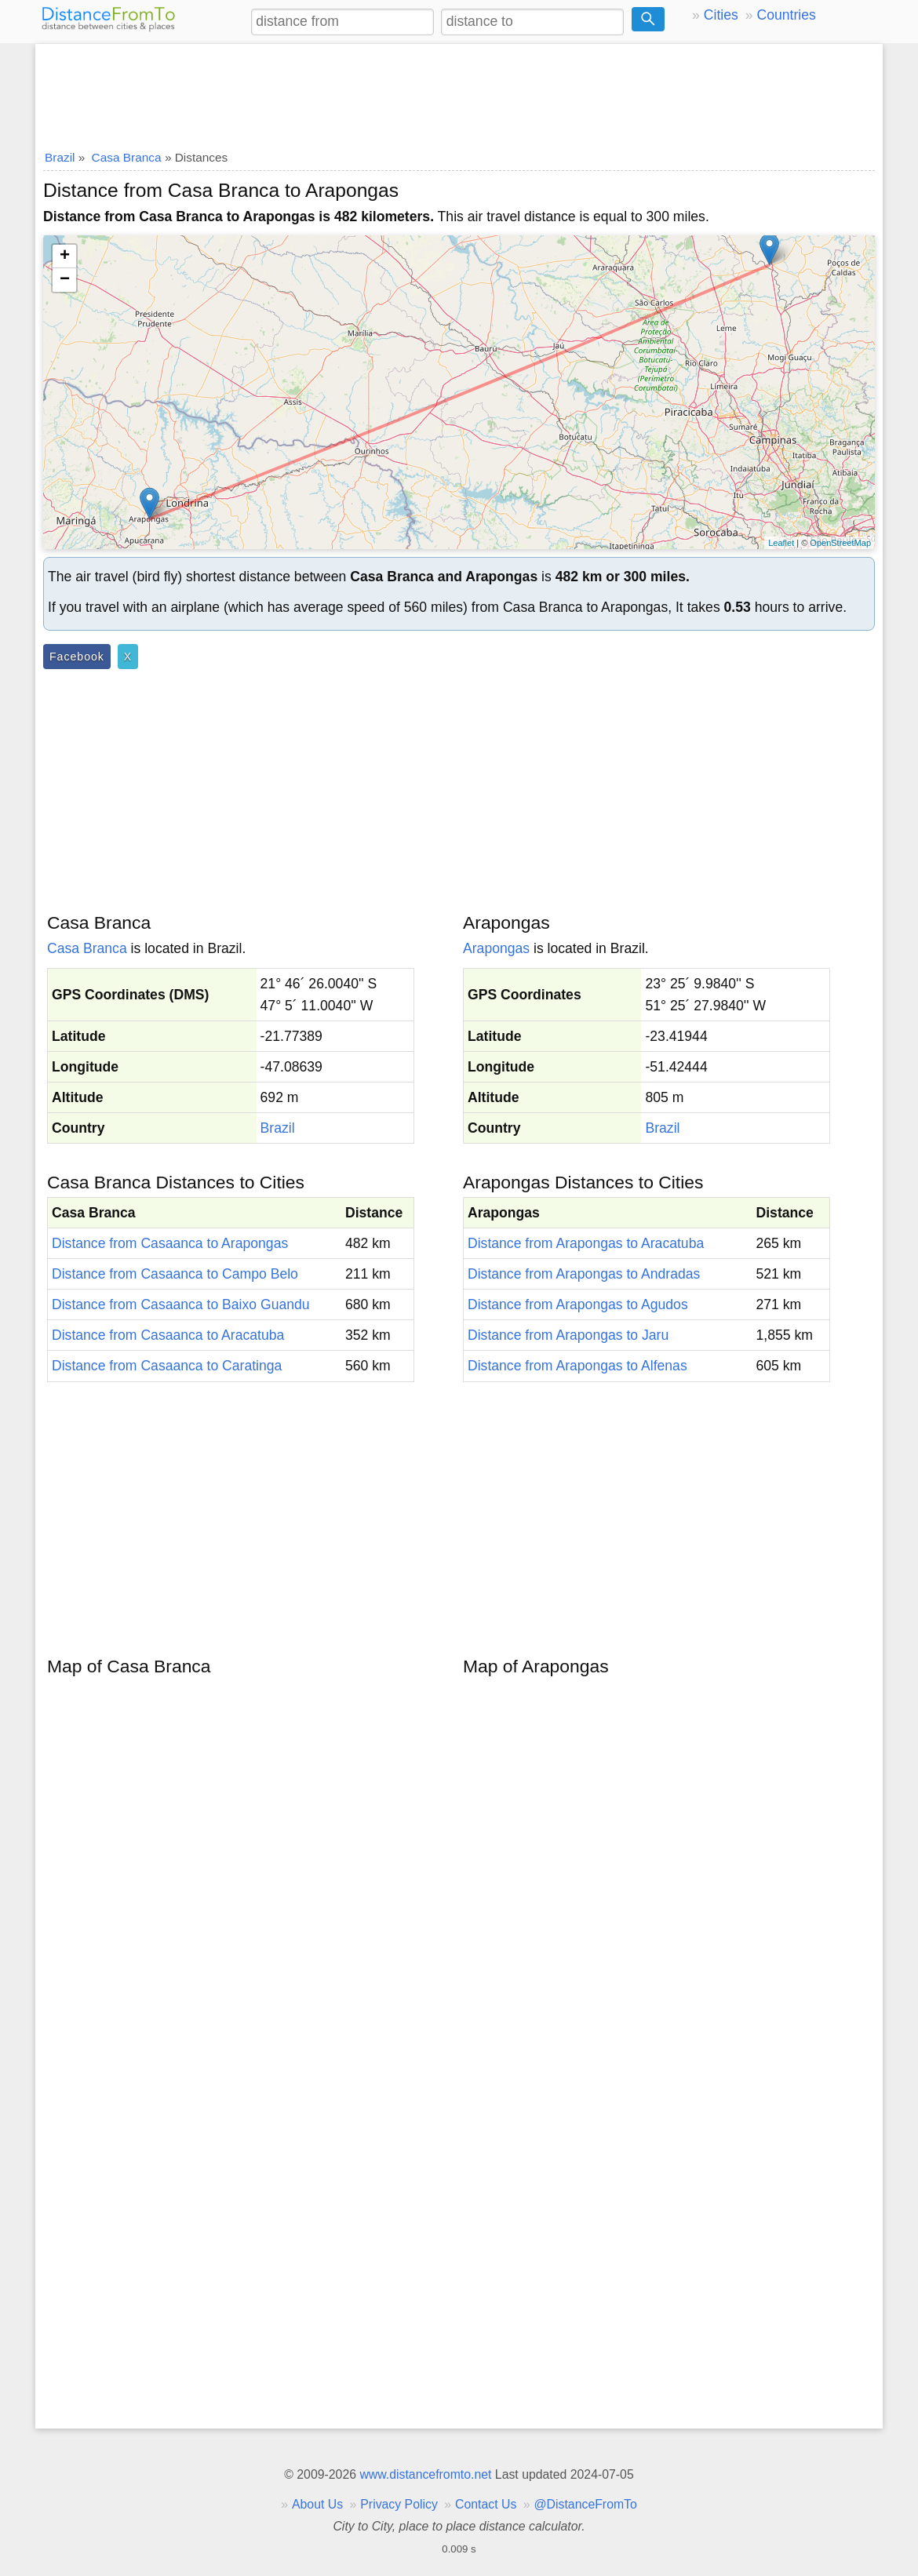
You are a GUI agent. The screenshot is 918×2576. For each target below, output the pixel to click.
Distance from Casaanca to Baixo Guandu (181, 1304)
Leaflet (781, 543)
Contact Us (485, 2504)
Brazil (277, 1128)
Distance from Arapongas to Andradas (584, 1274)
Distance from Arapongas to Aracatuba (586, 1243)
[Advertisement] (459, 92)
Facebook (76, 656)
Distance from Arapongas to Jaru (568, 1335)
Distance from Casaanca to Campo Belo (175, 1274)
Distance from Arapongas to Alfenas (577, 1366)
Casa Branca (87, 948)
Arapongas (496, 948)
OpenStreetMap (840, 543)
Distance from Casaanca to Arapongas (170, 1243)
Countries (785, 15)
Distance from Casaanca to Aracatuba (168, 1335)
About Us (317, 2504)
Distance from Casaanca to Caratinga (167, 1366)
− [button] (65, 280)
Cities (721, 15)
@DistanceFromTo (585, 2504)
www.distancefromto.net (425, 2474)
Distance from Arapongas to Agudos (578, 1304)
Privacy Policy (399, 2504)
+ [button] (65, 256)
